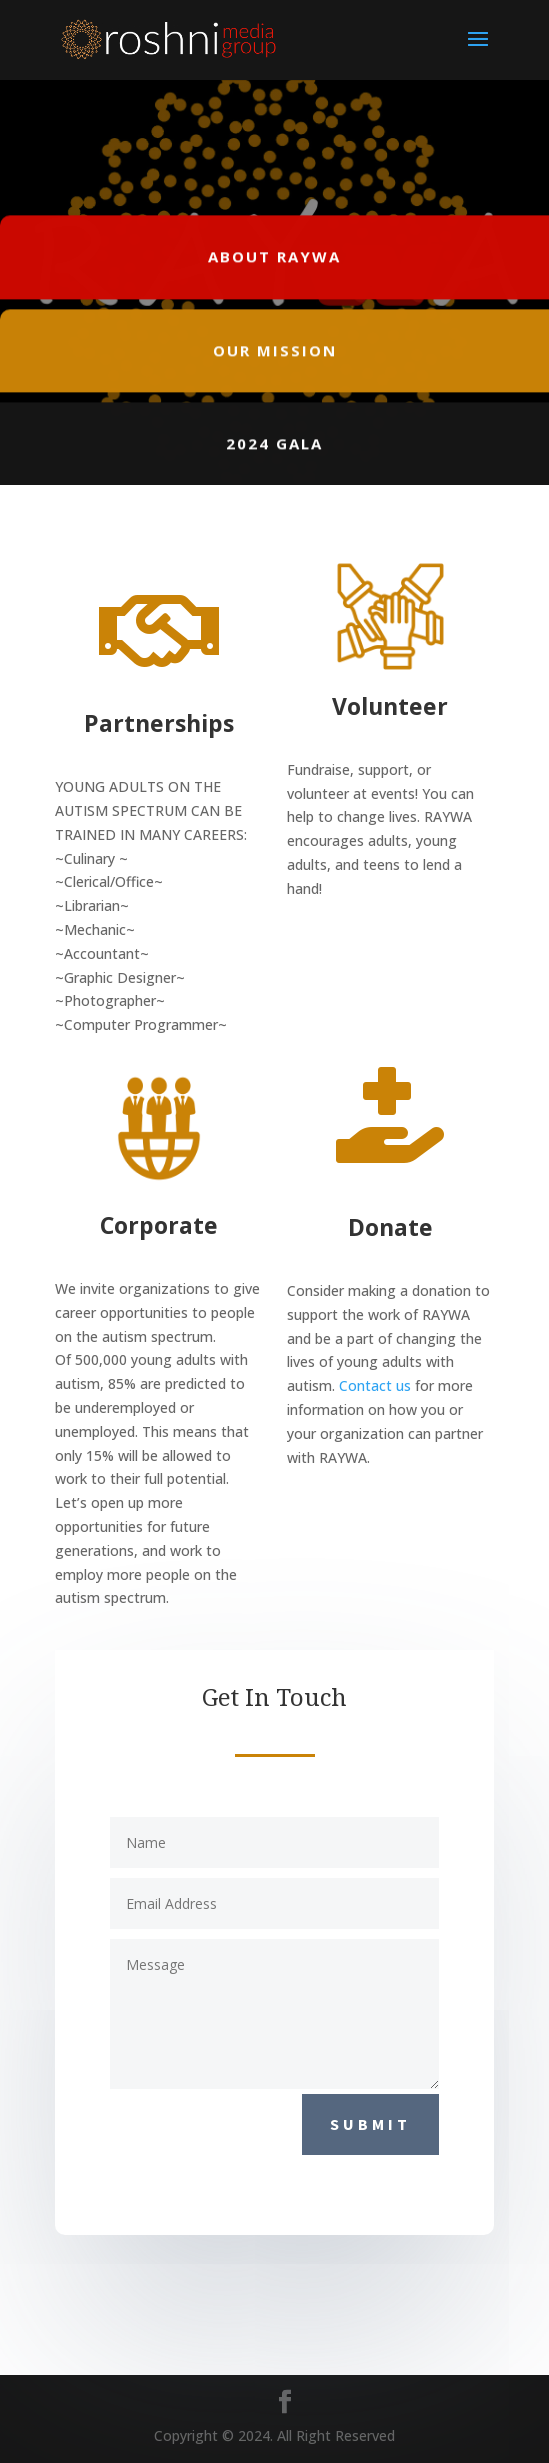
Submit (370, 2124)
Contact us (375, 1385)
